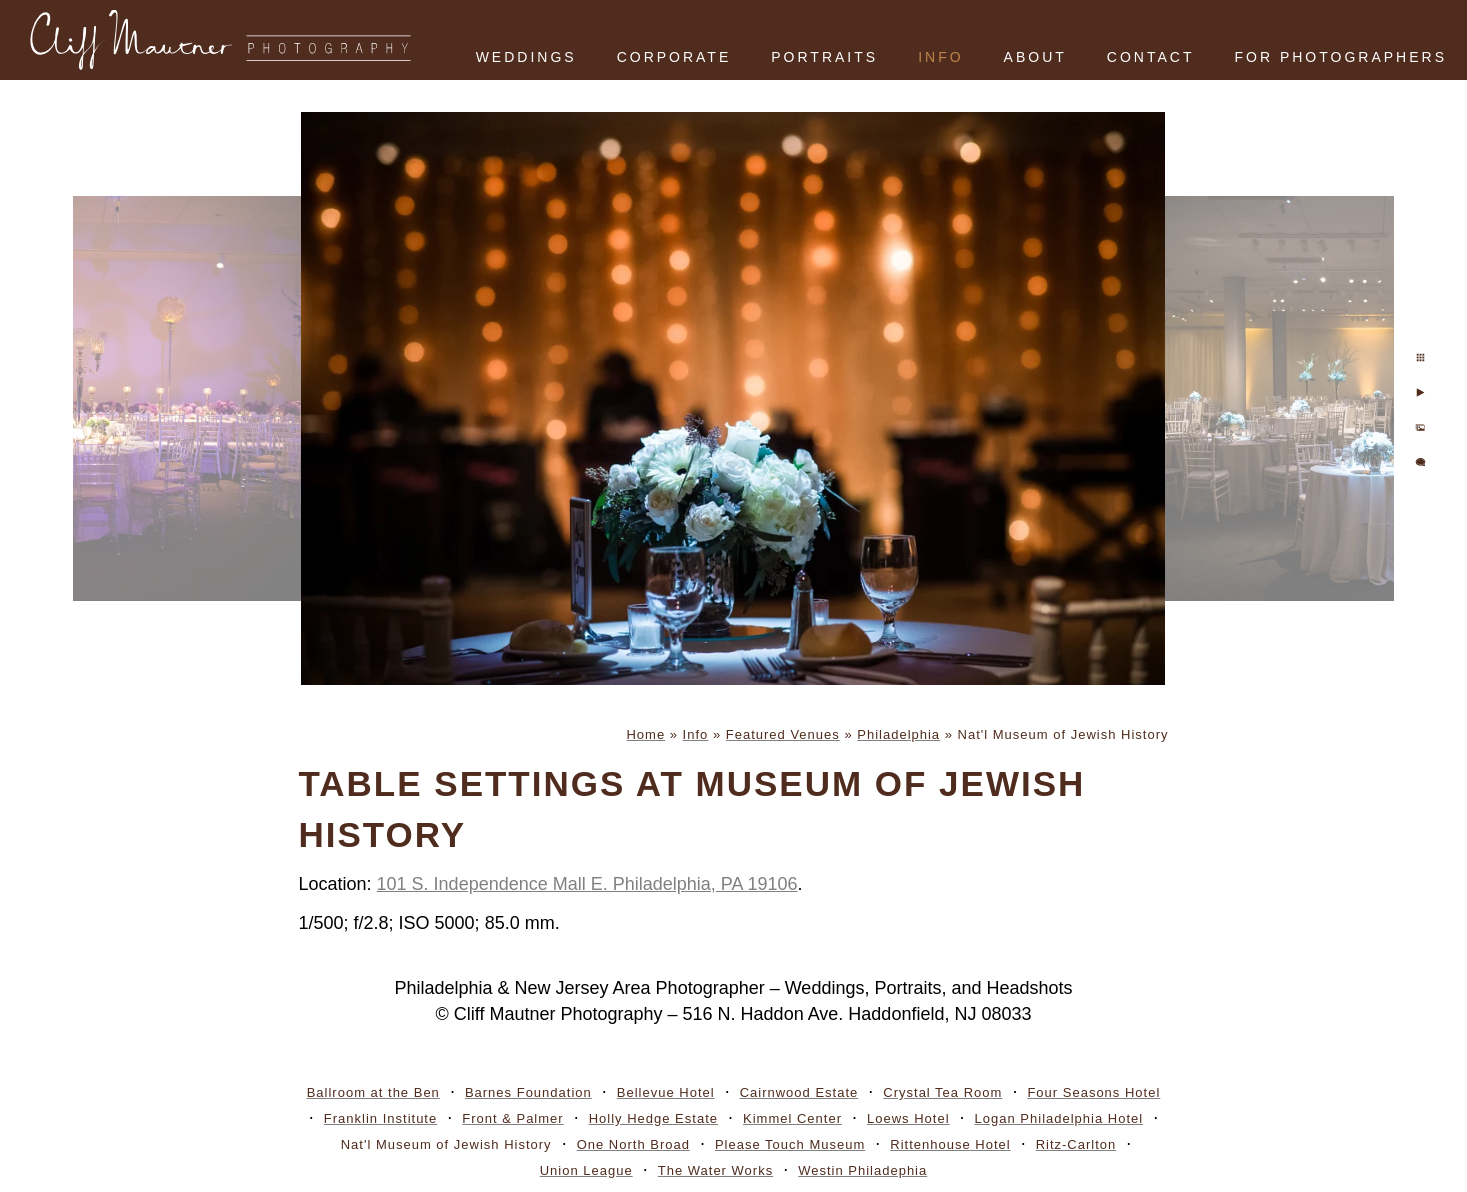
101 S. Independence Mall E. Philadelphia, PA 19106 (587, 884)
